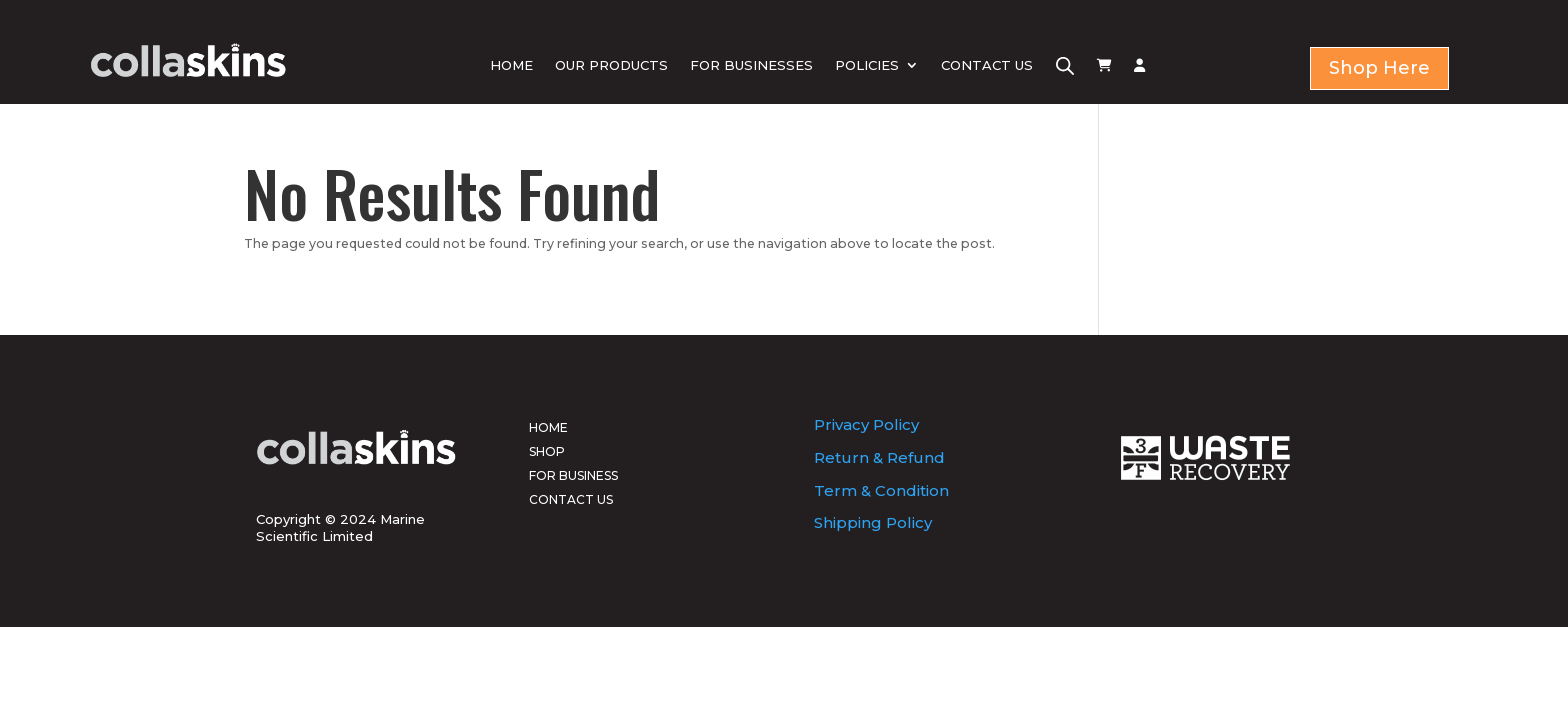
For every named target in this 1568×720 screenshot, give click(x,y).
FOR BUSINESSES (751, 65)
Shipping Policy (873, 522)
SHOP (547, 451)
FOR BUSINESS (573, 475)
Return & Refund (879, 457)
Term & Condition (881, 490)
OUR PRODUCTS (611, 65)
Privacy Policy (866, 424)
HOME (511, 65)
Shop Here (1379, 68)
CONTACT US (987, 65)
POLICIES (867, 65)
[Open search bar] (1065, 65)
